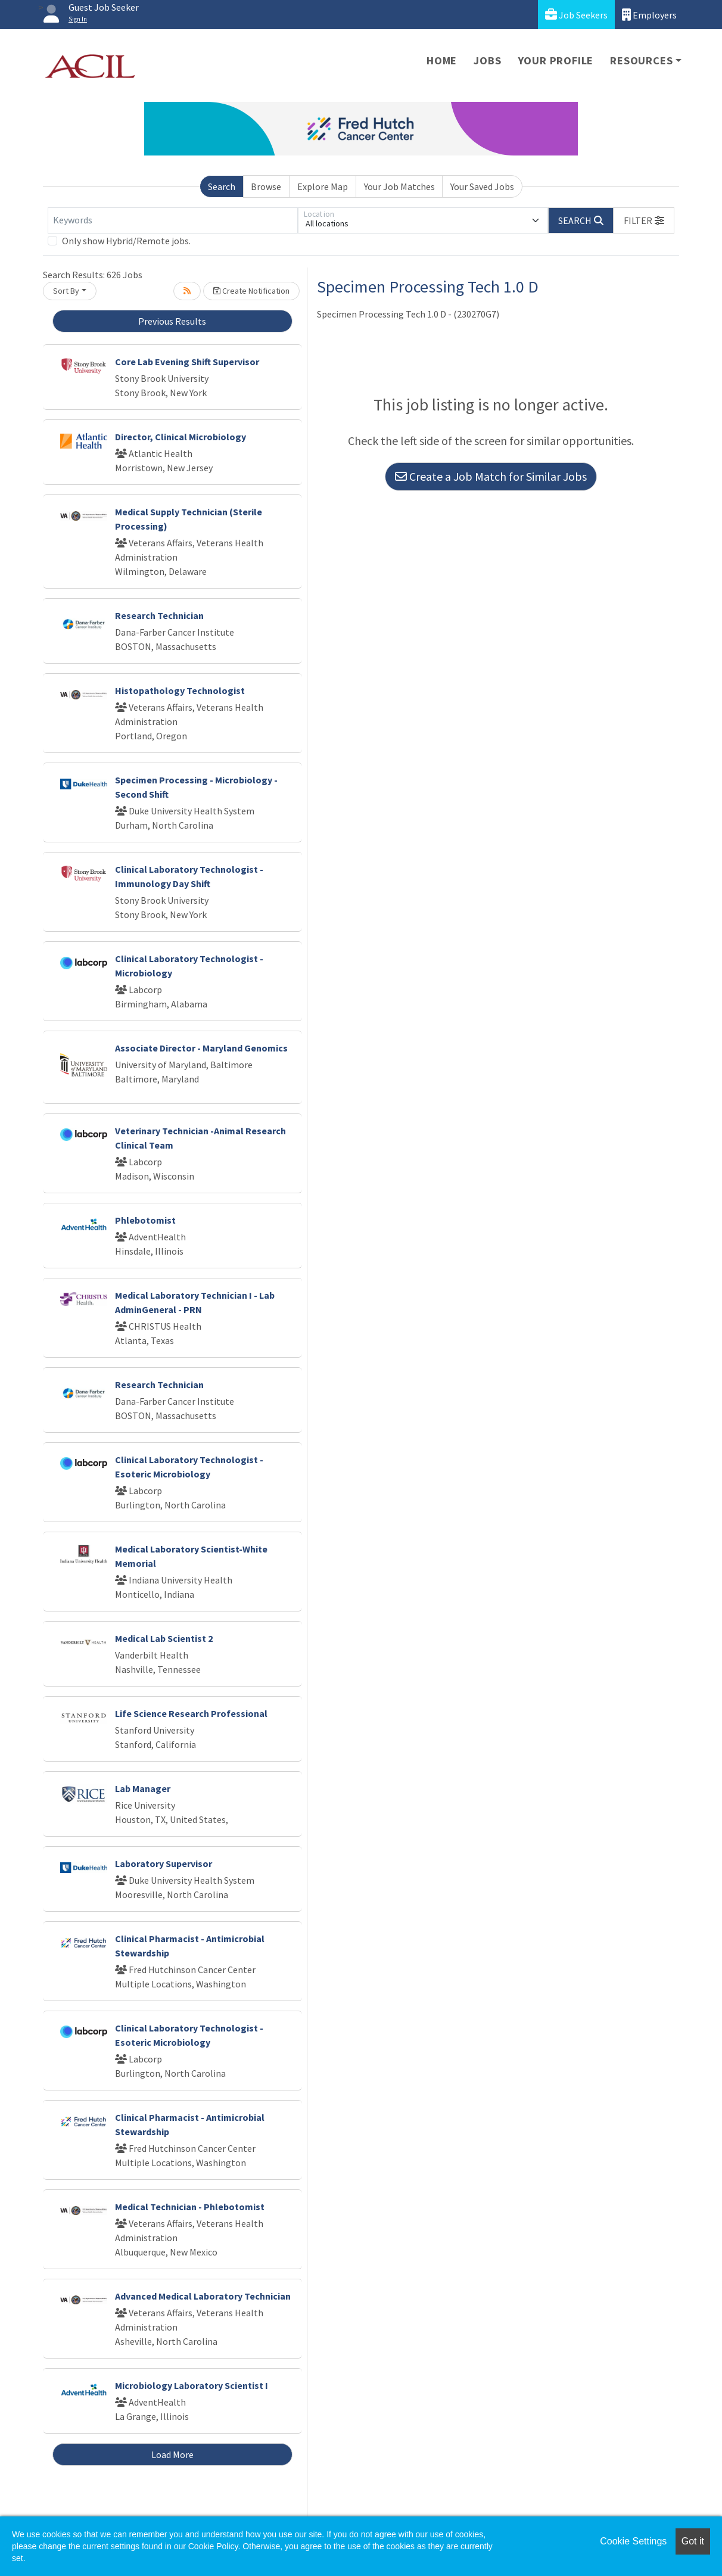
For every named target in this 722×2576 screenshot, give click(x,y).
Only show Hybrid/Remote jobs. (126, 241)
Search (221, 186)
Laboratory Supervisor (163, 1863)
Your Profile (556, 60)
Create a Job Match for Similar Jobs (491, 476)
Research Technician (159, 615)
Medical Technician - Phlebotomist (189, 2207)
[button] (644, 220)
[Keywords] (173, 220)
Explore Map (322, 186)
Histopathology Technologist (180, 690)
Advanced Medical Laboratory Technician (203, 2296)
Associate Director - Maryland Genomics (201, 1048)
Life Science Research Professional (191, 1713)
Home (442, 60)
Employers (649, 14)
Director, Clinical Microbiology (180, 437)
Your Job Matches (399, 186)
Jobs (487, 60)
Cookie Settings (633, 2541)
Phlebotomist (145, 1220)
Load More (172, 2454)
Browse (266, 186)
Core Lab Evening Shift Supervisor (187, 362)
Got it (692, 2541)
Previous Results (172, 321)
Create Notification (251, 290)
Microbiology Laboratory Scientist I (191, 2385)
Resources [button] (641, 60)
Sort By (66, 290)
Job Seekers (576, 14)
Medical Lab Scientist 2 (164, 1638)
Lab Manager (142, 1788)
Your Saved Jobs (482, 186)
